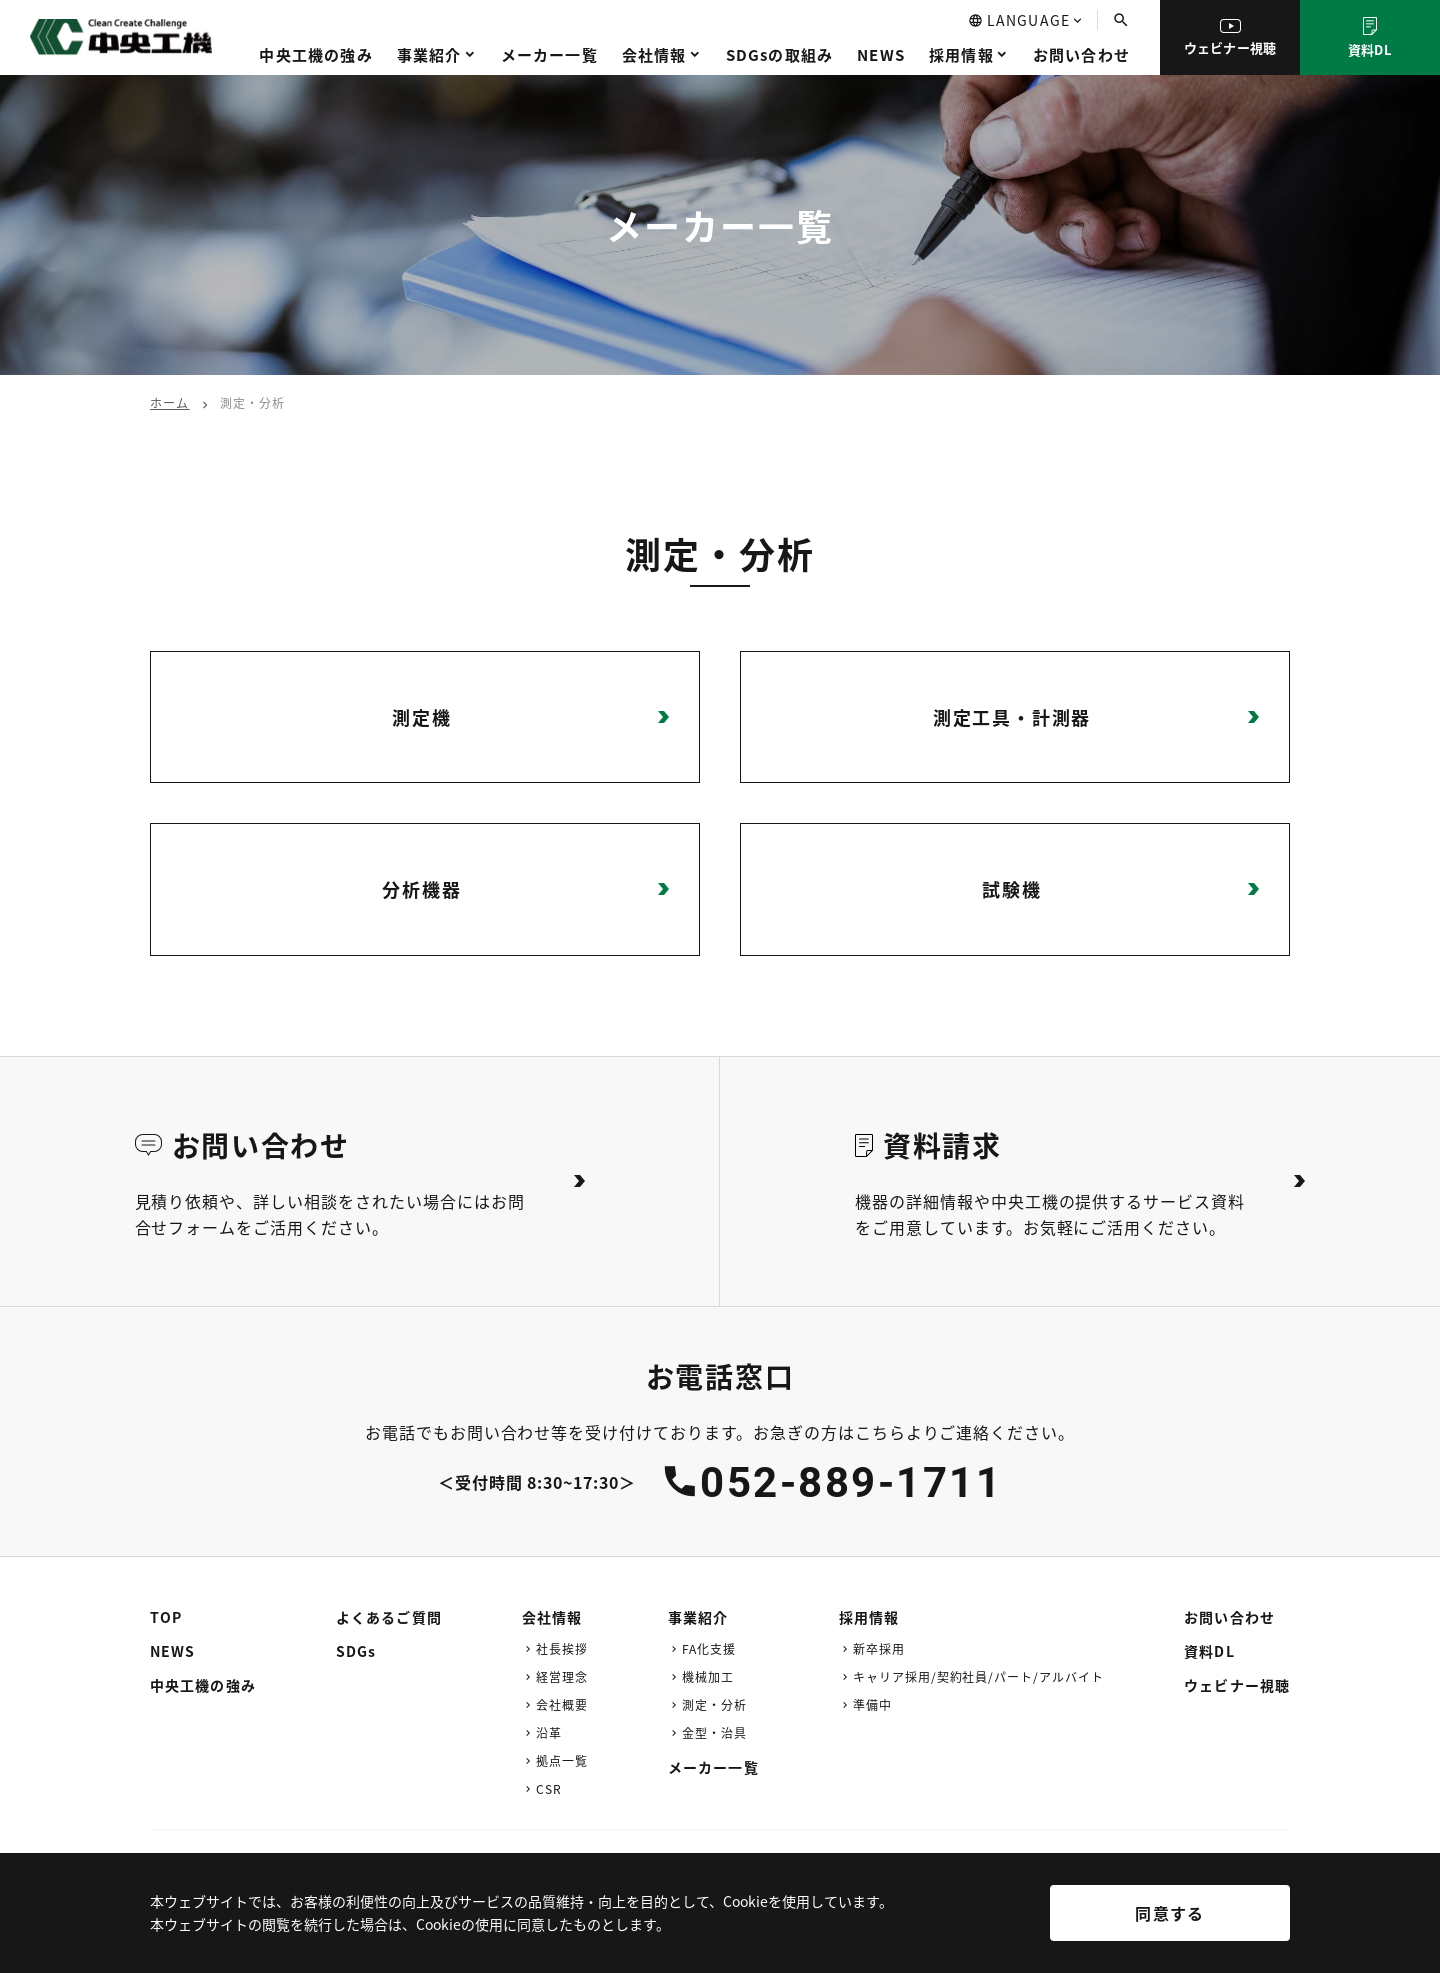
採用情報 (961, 54)
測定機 (421, 717)
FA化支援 (709, 1648)
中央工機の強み (315, 54)
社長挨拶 (562, 1648)
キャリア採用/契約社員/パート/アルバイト (978, 1676)
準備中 (872, 1704)
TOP (166, 1617)
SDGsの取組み (780, 54)
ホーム (170, 402)
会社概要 (562, 1704)
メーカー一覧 (549, 54)
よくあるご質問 (389, 1617)
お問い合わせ (1081, 54)
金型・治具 (714, 1732)
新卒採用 (879, 1648)
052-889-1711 (851, 1482)
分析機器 (421, 889)
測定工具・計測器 (1012, 717)
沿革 (549, 1732)
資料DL (1370, 38)
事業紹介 (429, 54)
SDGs (356, 1651)
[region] (720, 1927)
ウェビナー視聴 (1230, 38)
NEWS (881, 54)
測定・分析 (714, 1704)
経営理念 (562, 1676)
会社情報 (654, 54)
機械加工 (708, 1676)
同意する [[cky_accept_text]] (1169, 1913)
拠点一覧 (562, 1760)
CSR (549, 1788)
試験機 (1011, 889)
